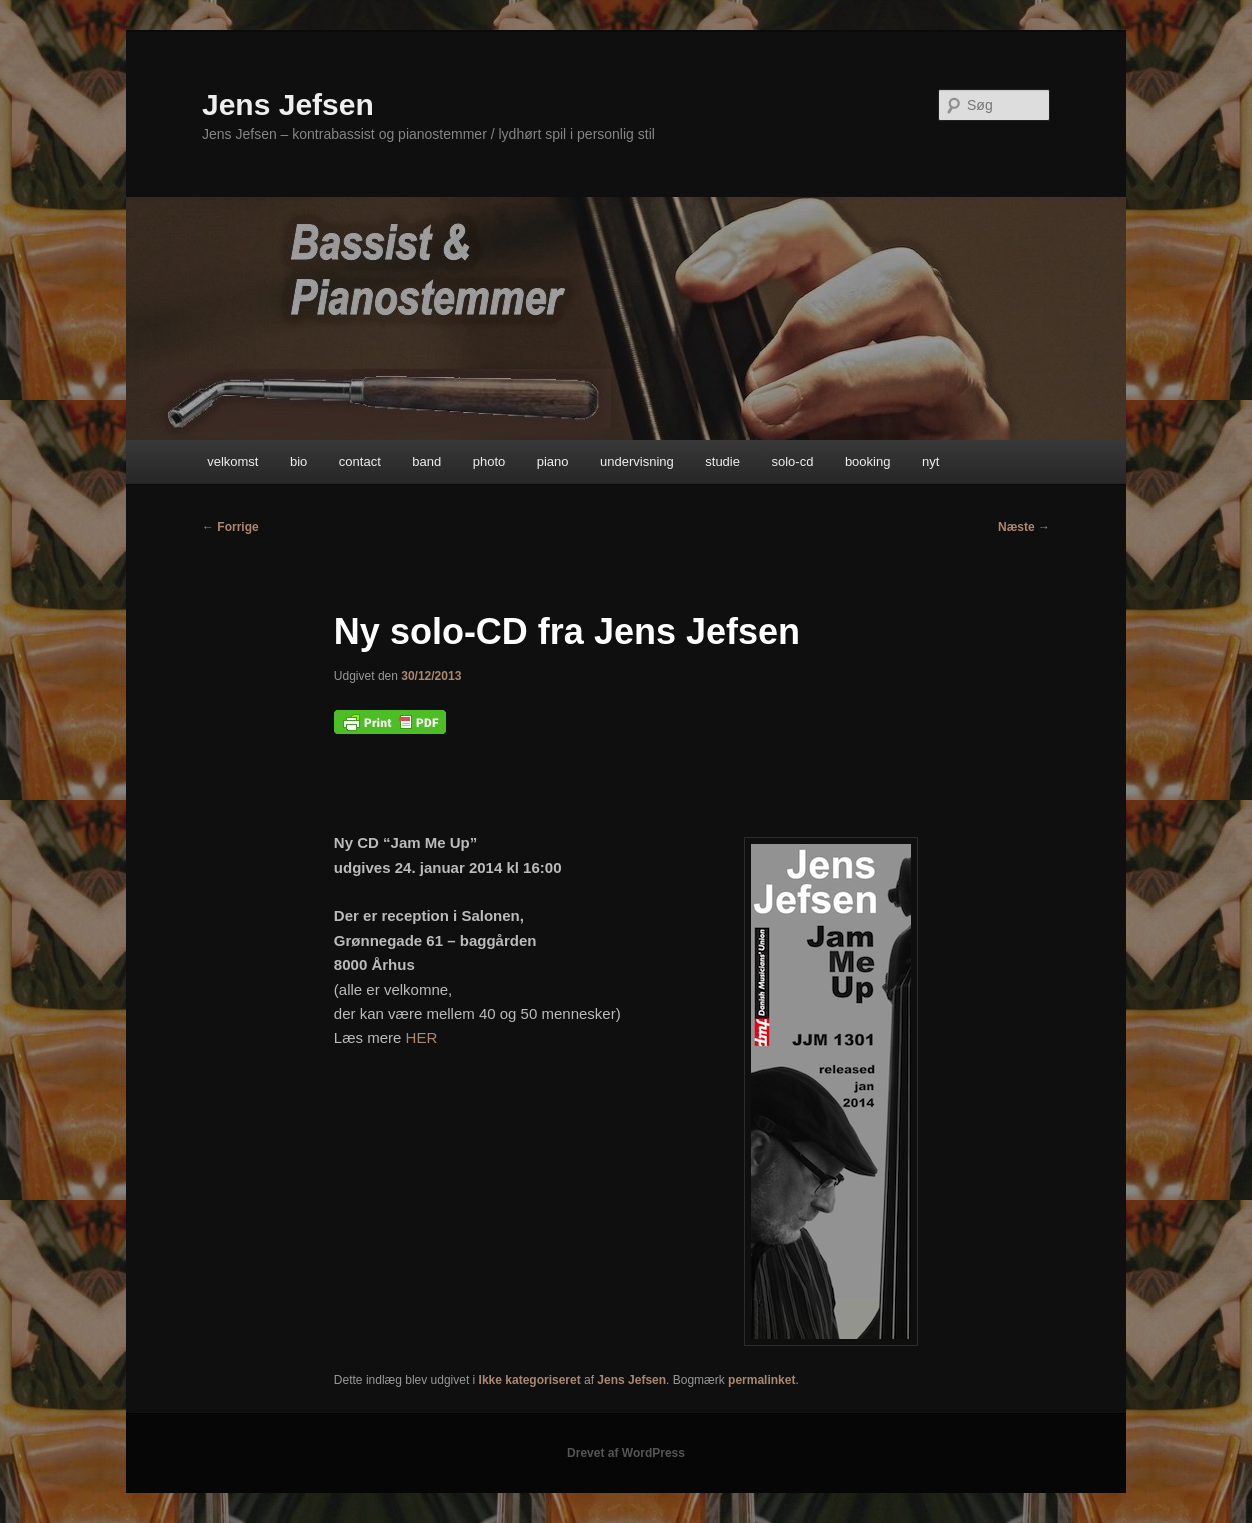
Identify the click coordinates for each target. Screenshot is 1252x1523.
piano (553, 461)
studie (722, 461)
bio (298, 461)
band (426, 461)
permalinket (761, 1380)
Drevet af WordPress (626, 1453)
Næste (1024, 527)
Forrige (230, 527)
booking (868, 461)
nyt (930, 461)
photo (489, 461)
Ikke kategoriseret (530, 1380)
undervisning (637, 461)
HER (422, 1037)
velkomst (232, 461)
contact (360, 461)
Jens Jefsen (288, 104)
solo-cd (792, 461)
